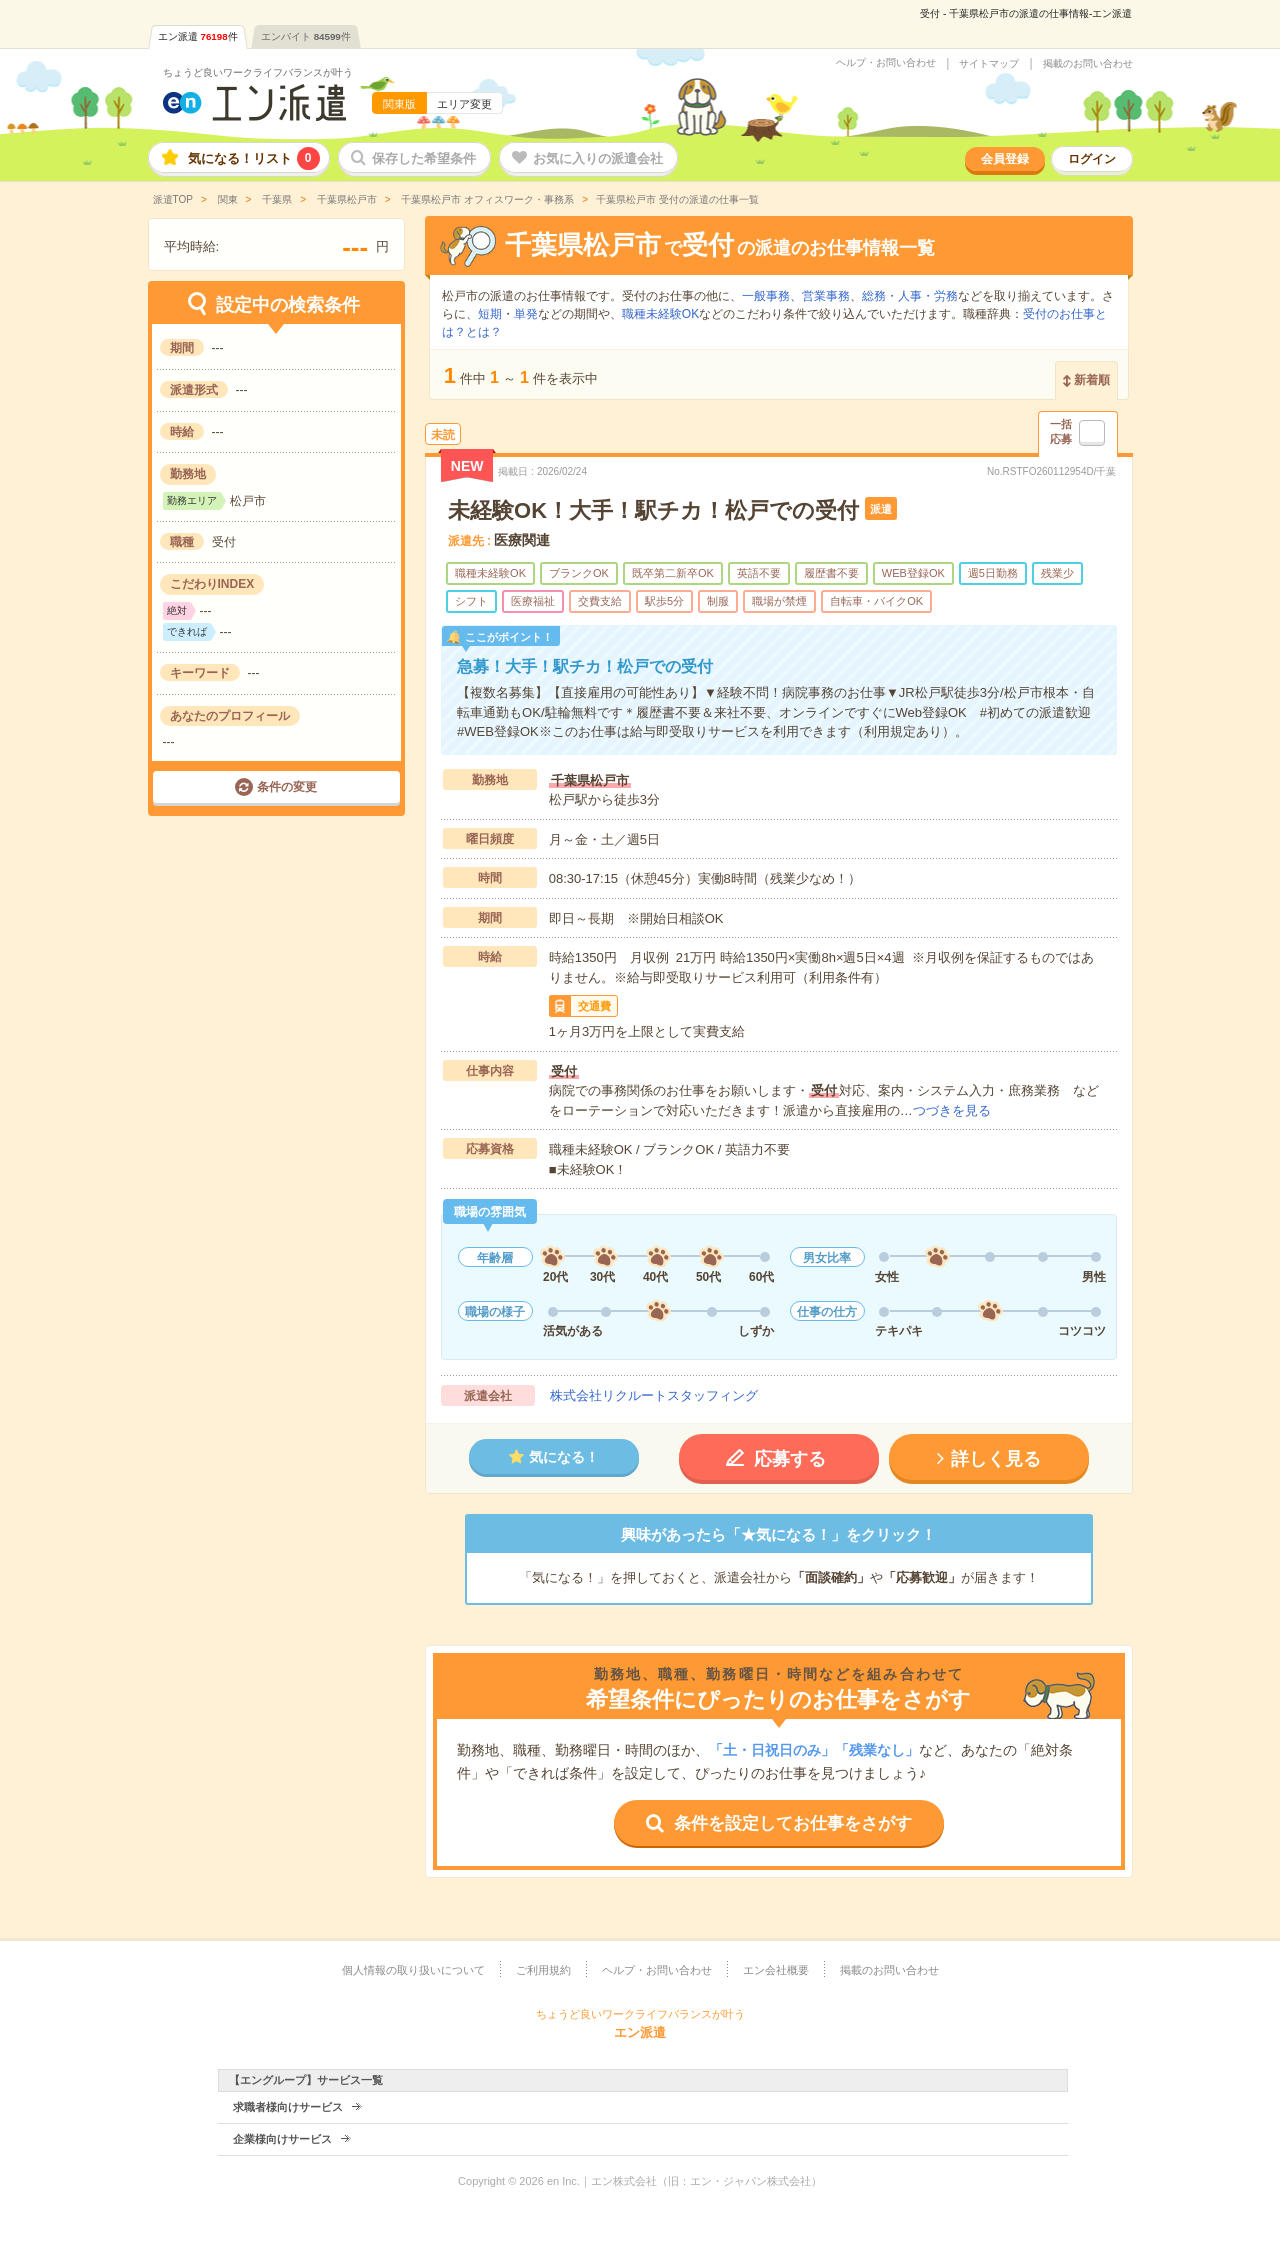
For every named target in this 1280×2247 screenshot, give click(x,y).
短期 (490, 314)
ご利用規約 (543, 1970)
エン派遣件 (198, 36)
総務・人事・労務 (910, 296)
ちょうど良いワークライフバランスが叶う (258, 72)
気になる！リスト (254, 158)
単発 (526, 314)
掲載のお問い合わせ (1088, 64)
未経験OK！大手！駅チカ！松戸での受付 (653, 510)
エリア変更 (464, 104)
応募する (790, 1459)
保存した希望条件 (424, 158)
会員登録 (1005, 159)
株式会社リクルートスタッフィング (654, 1395)
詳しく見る (996, 1459)
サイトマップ (989, 64)
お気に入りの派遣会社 (598, 158)
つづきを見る (952, 1110)
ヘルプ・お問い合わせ (886, 63)
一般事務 (766, 296)
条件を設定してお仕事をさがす (793, 1823)
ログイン (1092, 159)
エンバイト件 (306, 36)
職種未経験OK (660, 314)
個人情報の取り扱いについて (413, 1970)
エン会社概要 (776, 1970)
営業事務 (826, 296)
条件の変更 (287, 787)
